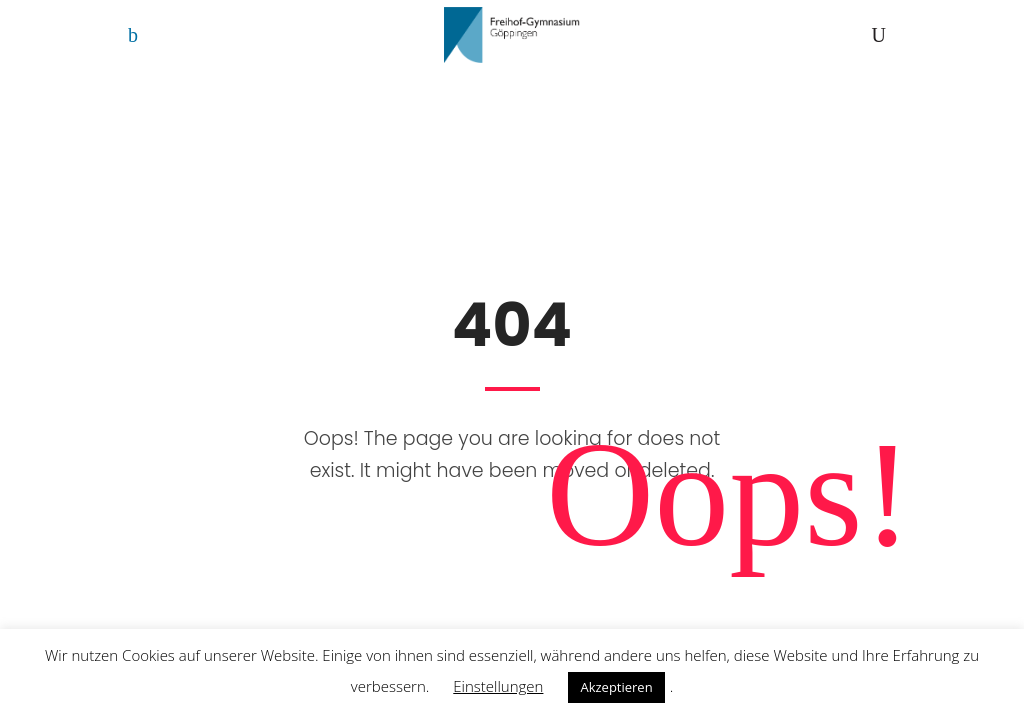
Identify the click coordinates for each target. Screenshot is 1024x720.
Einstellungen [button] (498, 686)
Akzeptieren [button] (616, 687)
